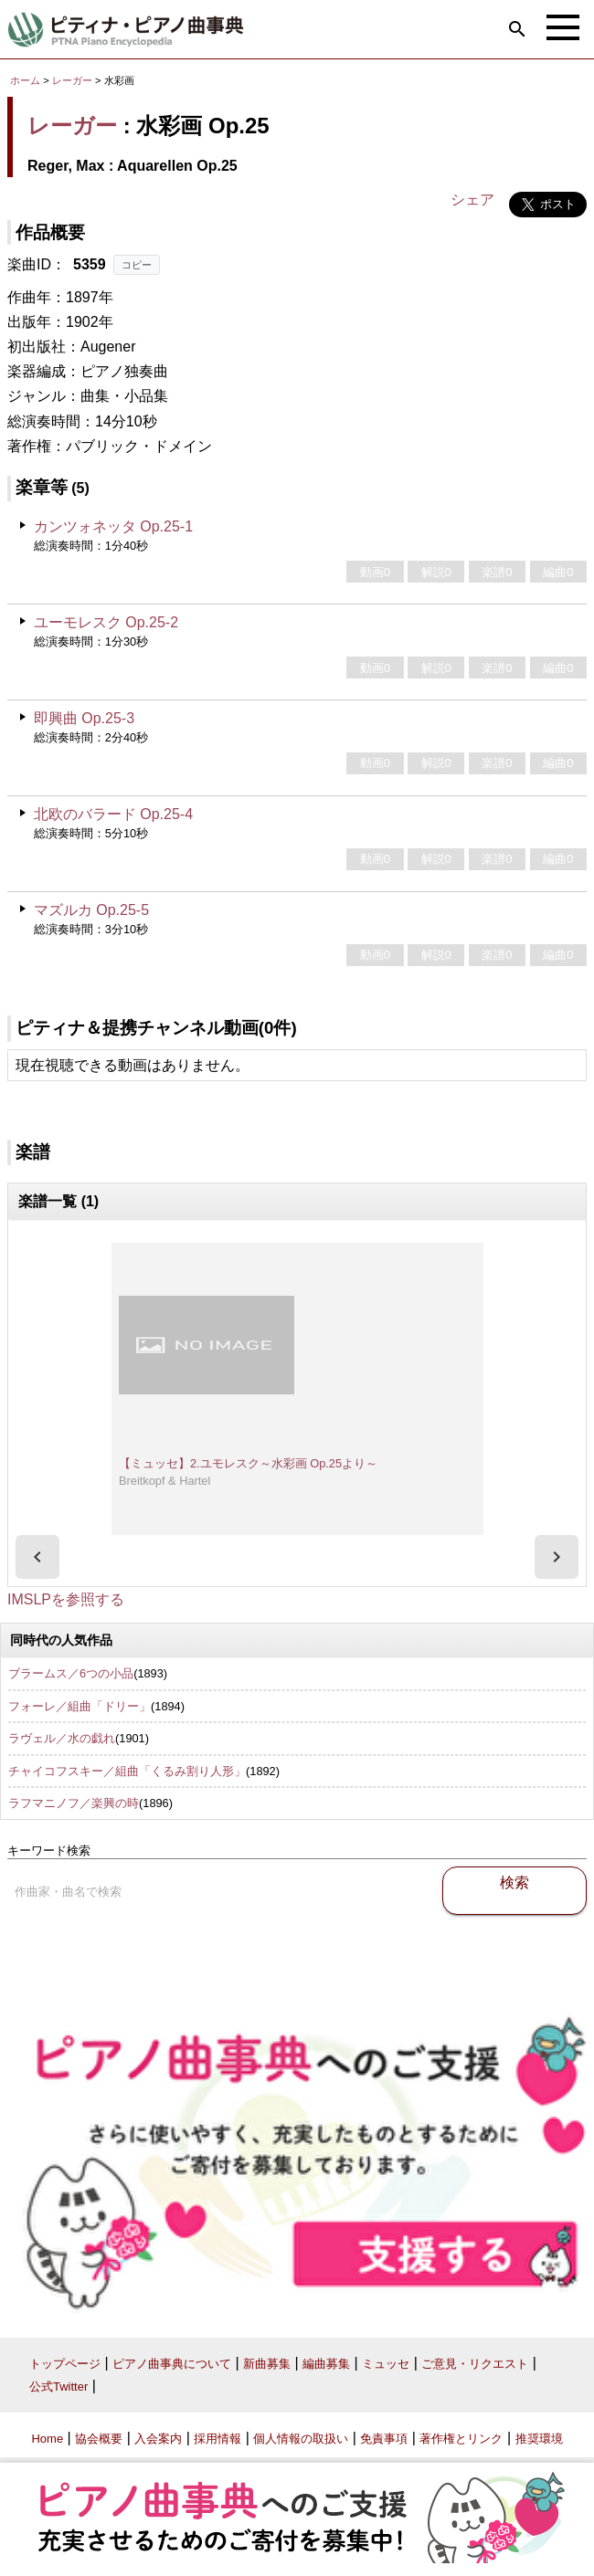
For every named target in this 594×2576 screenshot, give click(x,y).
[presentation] (37, 1557)
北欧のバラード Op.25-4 (113, 814)
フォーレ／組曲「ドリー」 (79, 1706)
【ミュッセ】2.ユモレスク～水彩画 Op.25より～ (248, 1463)
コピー (137, 264)
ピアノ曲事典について (171, 2364)
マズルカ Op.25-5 (91, 910)
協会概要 (98, 2438)
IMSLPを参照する (65, 1599)
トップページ (65, 2364)
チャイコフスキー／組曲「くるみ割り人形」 (127, 1771)
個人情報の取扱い (300, 2438)
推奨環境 (539, 2438)
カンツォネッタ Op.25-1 (113, 526)
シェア (472, 199)
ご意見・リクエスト (474, 2364)
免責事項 (384, 2438)
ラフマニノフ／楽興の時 (73, 1803)
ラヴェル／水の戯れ (61, 1738)
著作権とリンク (461, 2438)
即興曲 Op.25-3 (84, 718)
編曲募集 (326, 2364)
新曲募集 (267, 2364)
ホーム (25, 80)
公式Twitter (58, 2386)
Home (47, 2438)
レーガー (72, 80)
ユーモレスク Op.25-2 (106, 622)
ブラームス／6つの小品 (70, 1673)
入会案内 (158, 2438)
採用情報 (217, 2438)
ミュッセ (385, 2364)
